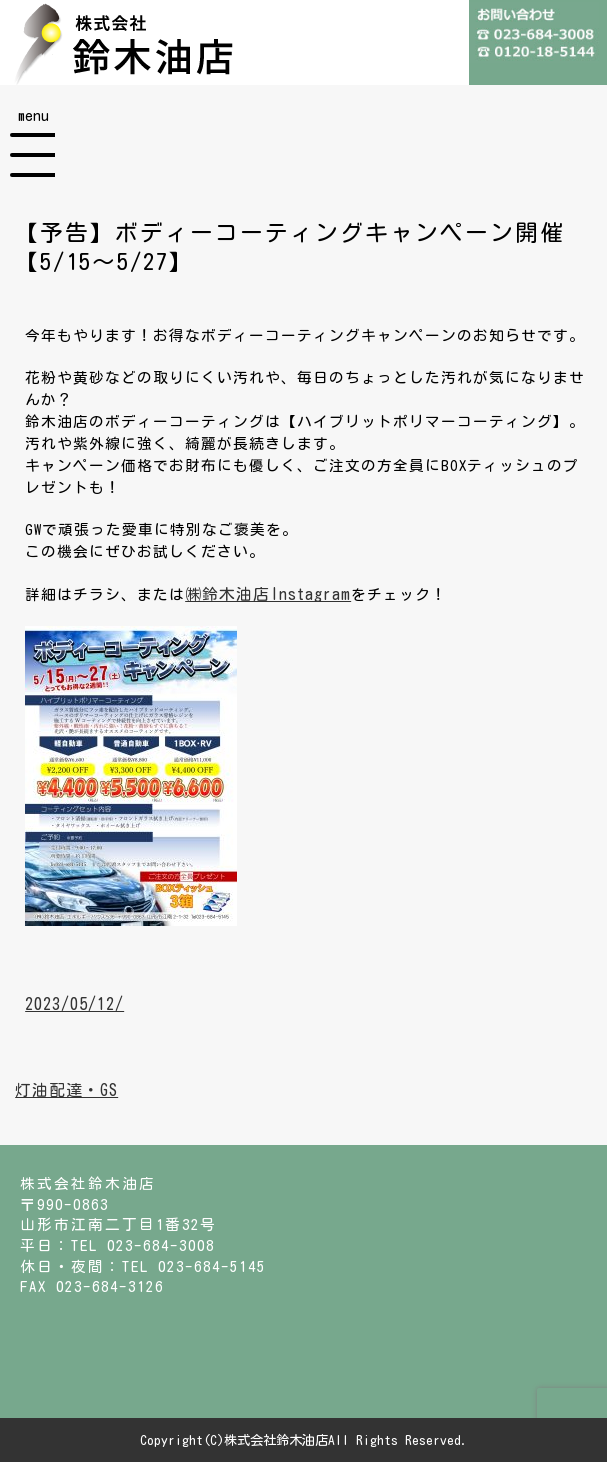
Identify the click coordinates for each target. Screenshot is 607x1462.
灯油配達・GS (66, 1090)
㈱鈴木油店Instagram (268, 594)
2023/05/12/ (74, 1004)
